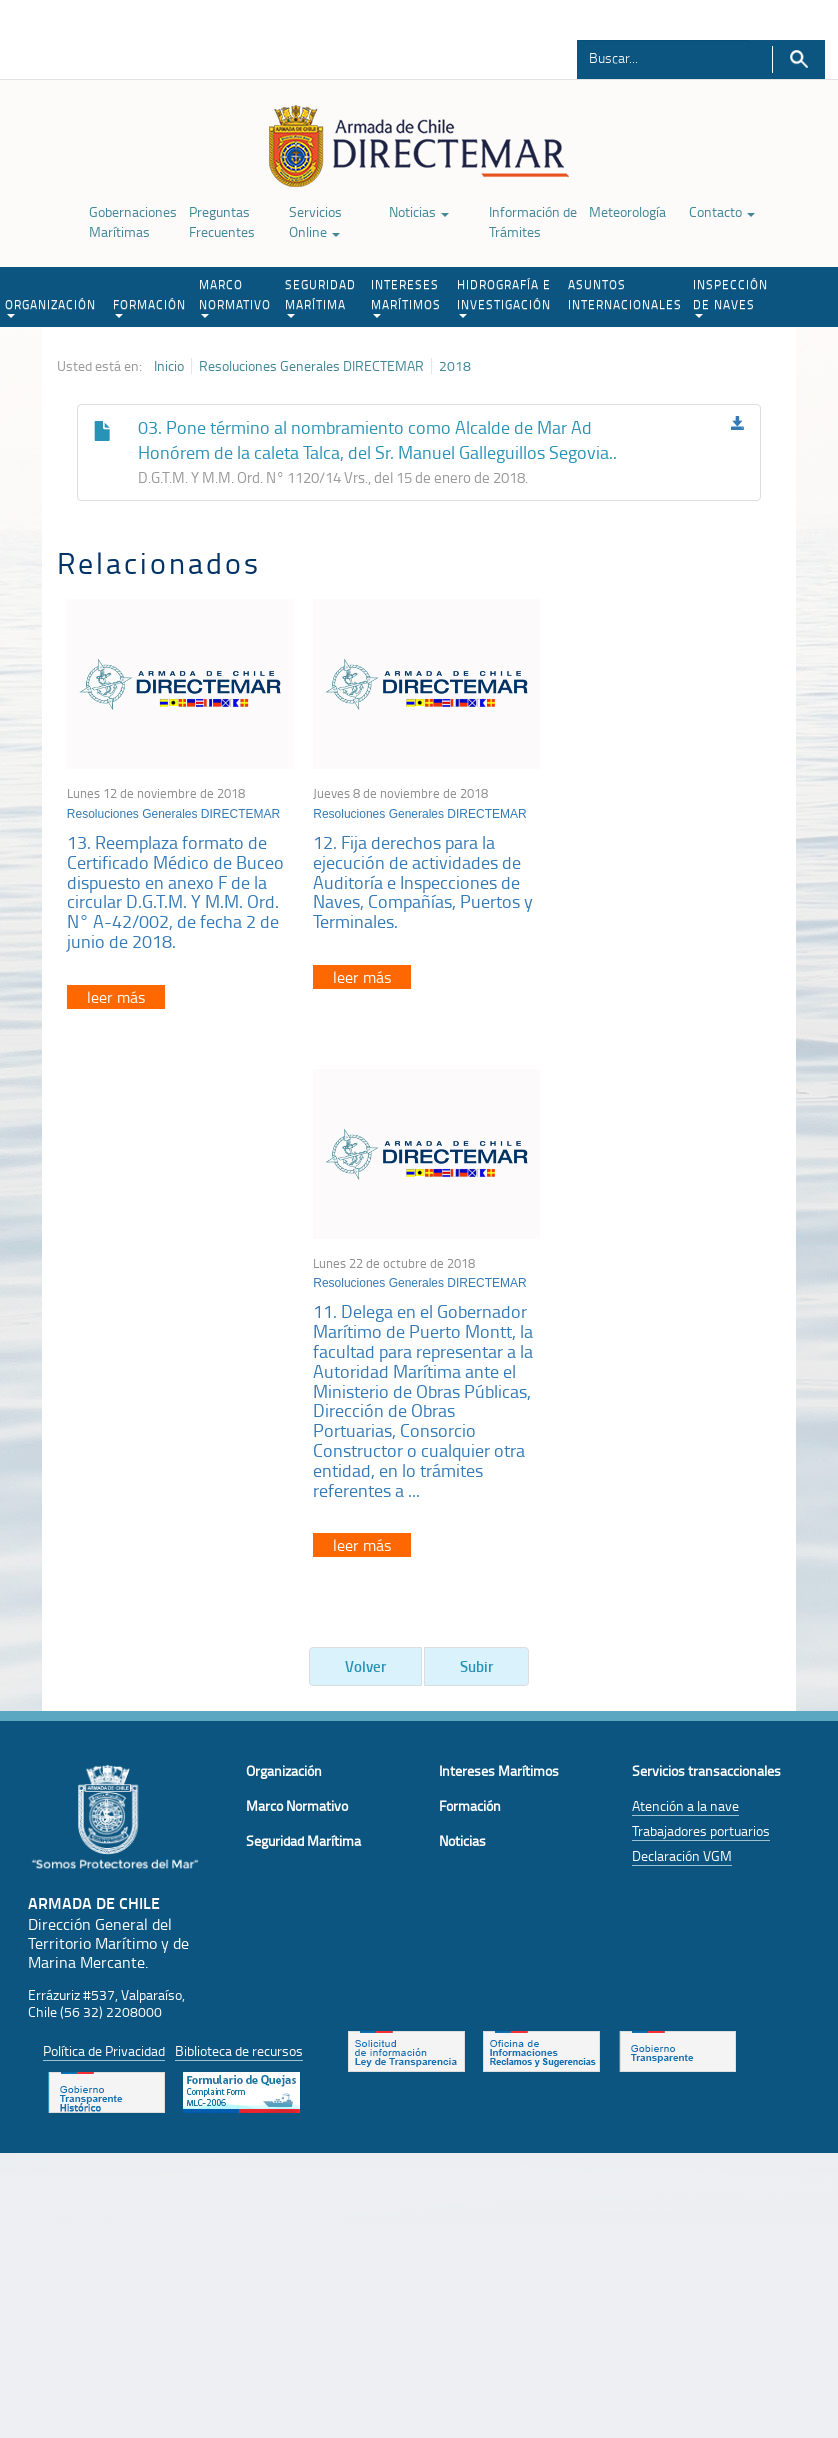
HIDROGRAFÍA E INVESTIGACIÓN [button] (504, 297)
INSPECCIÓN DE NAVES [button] (730, 297)
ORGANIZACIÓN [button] (50, 307)
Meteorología (627, 211)
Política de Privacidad (104, 1577)
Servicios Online (315, 221)
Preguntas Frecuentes (222, 221)
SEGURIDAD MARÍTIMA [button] (320, 297)
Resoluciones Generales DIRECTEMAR (311, 366)
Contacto (722, 211)
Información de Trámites (533, 221)
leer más (116, 993)
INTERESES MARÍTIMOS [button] (406, 297)
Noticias (419, 211)
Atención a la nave (685, 1332)
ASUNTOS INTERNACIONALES (625, 294)
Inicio (169, 366)
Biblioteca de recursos (239, 1577)
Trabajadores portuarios (701, 1357)
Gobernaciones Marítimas (133, 221)
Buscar (798, 59)
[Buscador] (663, 57)
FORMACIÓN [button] (149, 307)
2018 (455, 366)
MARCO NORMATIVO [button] (235, 297)
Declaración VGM (682, 1382)
